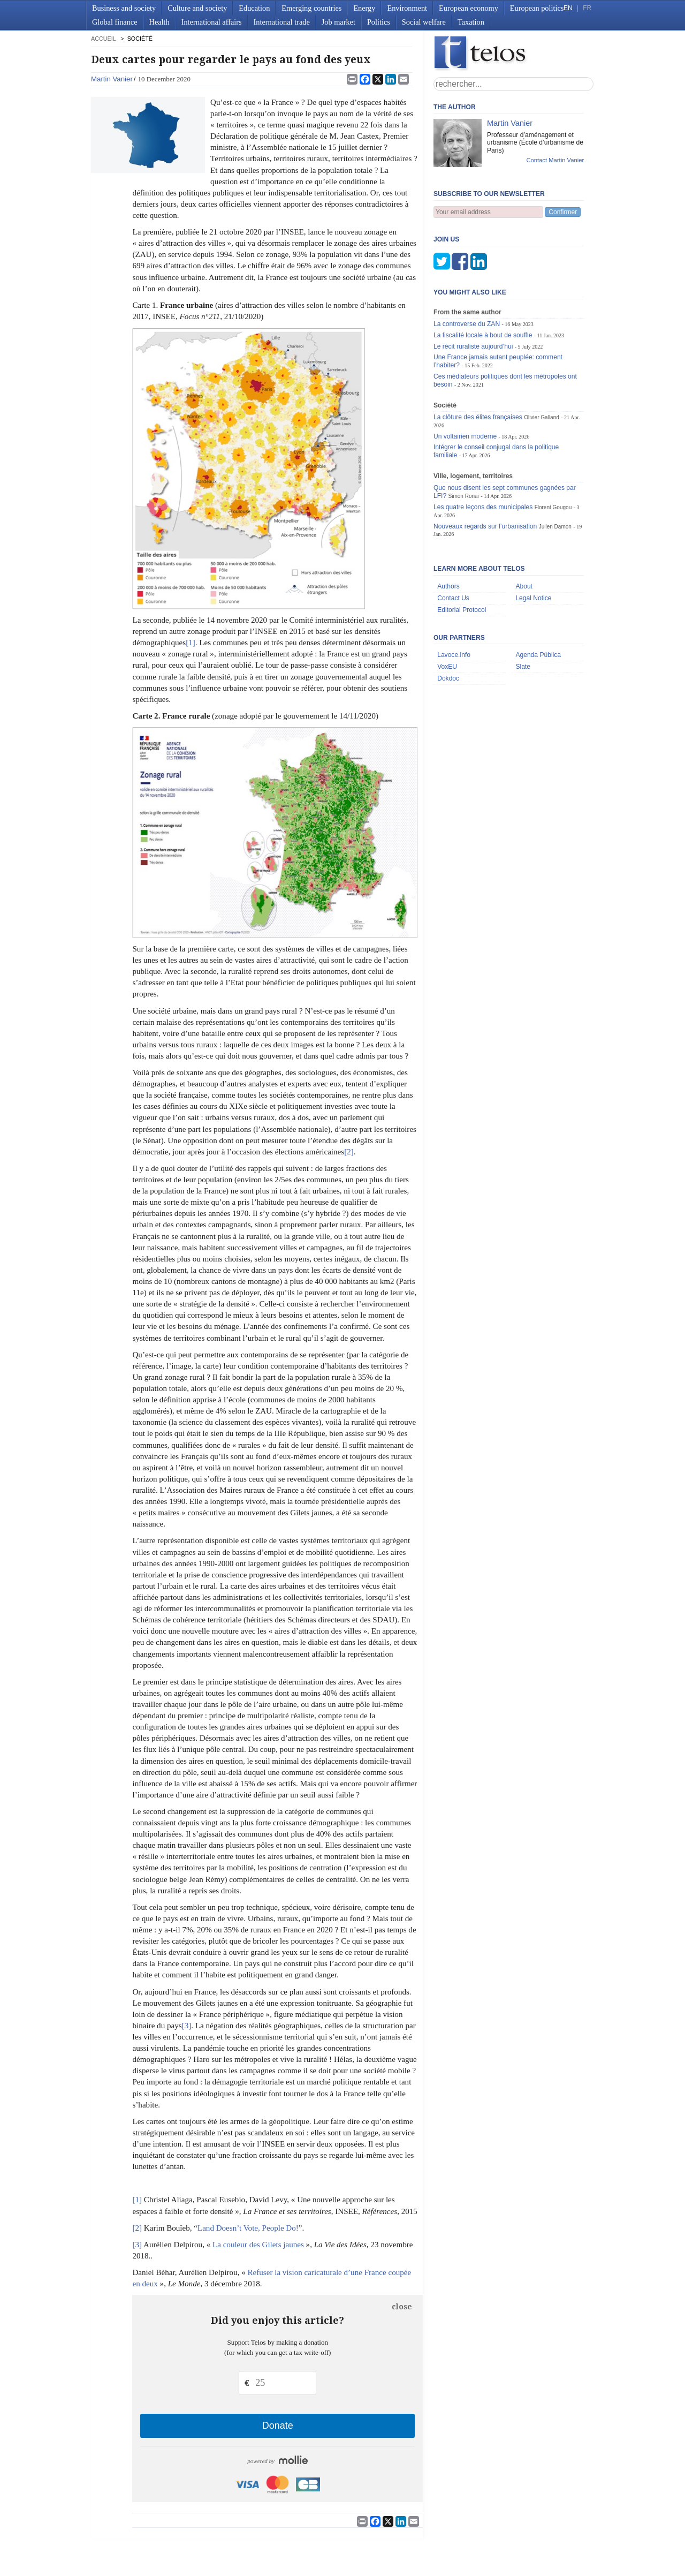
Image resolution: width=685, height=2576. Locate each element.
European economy (468, 8)
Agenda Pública (538, 655)
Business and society (124, 8)
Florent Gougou (553, 507)
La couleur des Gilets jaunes (259, 2244)
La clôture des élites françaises (477, 417)
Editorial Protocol (461, 610)
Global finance (115, 22)
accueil (103, 38)
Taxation (471, 22)
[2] (349, 1151)
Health (159, 22)
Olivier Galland (541, 417)
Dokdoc (448, 678)
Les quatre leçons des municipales (482, 507)
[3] (187, 2025)
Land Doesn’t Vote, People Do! (248, 2228)
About (523, 586)
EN (568, 8)
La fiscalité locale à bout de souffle (482, 335)
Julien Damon (555, 527)
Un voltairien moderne (465, 436)
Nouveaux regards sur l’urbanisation (485, 526)
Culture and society (197, 8)
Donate (277, 2425)
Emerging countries (311, 8)
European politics (537, 8)
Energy (364, 8)
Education (254, 8)
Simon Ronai (463, 496)
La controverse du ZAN (466, 324)
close (402, 2306)
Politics (378, 22)
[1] (190, 642)
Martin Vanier (112, 79)
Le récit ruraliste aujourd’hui (473, 346)
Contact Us (453, 598)
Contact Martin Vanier (555, 160)
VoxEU (447, 666)
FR (587, 8)
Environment (407, 8)
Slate (522, 666)
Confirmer (563, 212)
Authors (448, 586)
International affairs (211, 22)
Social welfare (424, 22)
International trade (282, 22)
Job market (338, 22)
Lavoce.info (453, 655)
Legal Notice (533, 598)
